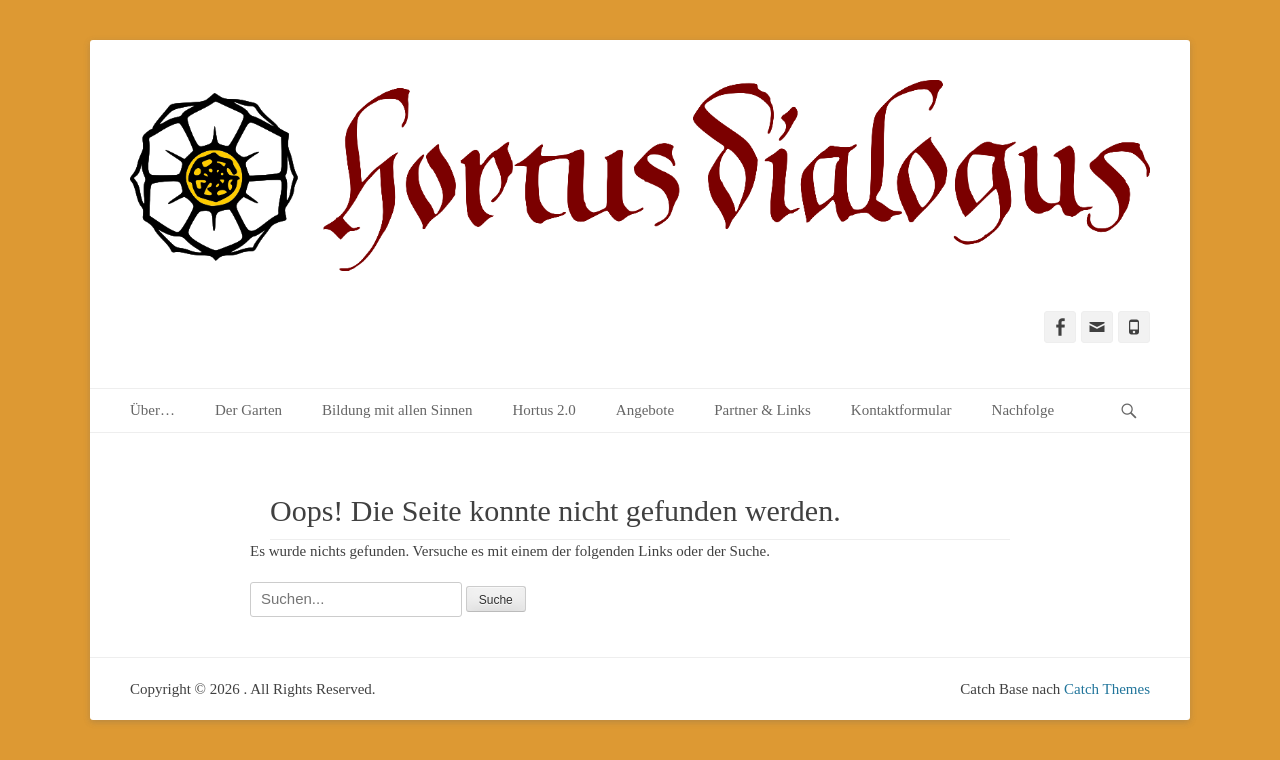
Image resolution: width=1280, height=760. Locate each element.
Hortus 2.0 (543, 410)
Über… (152, 410)
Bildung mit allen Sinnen (397, 410)
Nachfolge (1023, 410)
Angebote (645, 410)
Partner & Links (762, 410)
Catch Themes (1107, 689)
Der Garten (248, 410)
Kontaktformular (901, 410)
